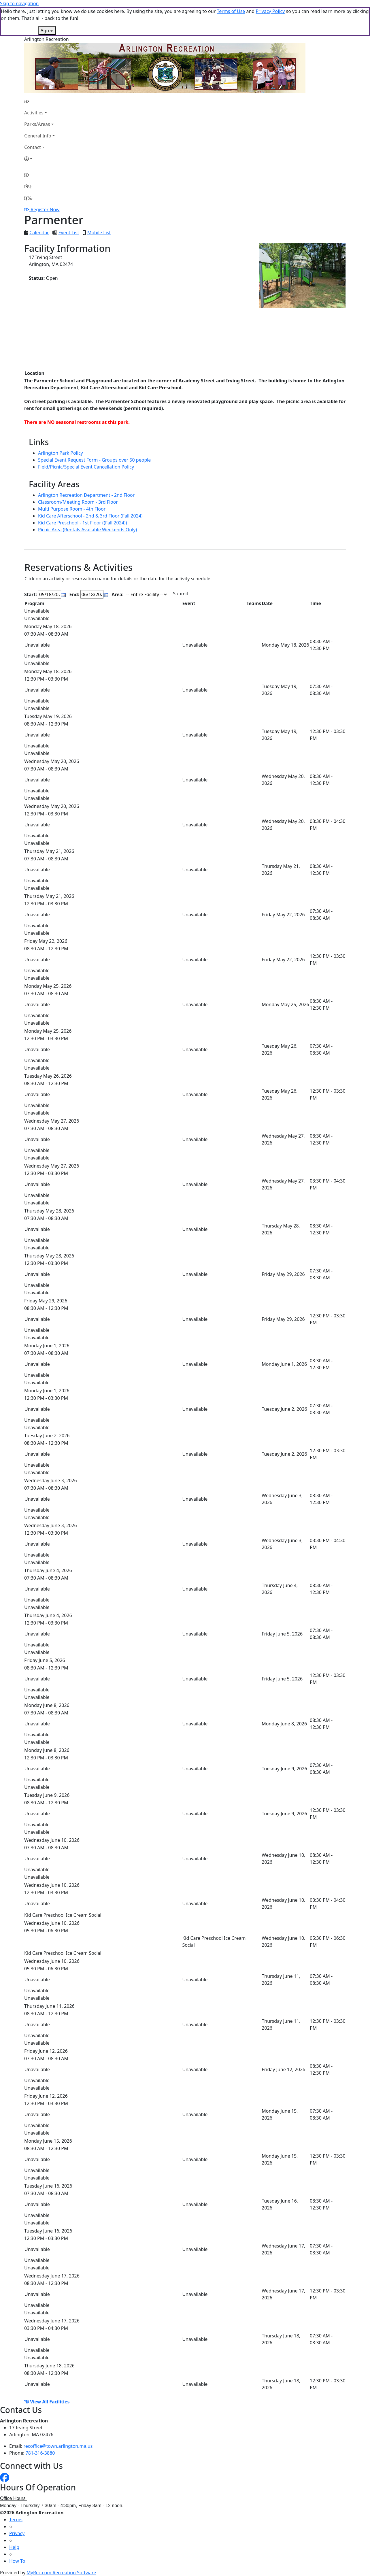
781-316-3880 (40, 2453)
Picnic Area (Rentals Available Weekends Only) (87, 529)
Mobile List (99, 232)
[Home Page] (39, 101)
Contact (32, 147)
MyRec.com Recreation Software (61, 2572)
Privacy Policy (270, 11)
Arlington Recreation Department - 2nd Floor (86, 495)
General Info (37, 136)
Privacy (16, 2533)
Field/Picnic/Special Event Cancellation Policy (86, 467)
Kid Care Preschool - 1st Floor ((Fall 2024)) (82, 523)
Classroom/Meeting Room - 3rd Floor (78, 502)
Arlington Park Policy (60, 453)
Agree (47, 30)
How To (17, 2561)
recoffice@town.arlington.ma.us (58, 2446)
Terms (15, 2519)
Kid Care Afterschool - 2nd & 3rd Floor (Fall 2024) (90, 516)
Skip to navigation (19, 3)
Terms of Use (231, 11)
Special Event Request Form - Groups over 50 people (94, 460)
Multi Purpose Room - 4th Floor (71, 509)
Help (14, 2547)
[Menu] (28, 198)
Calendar (39, 232)
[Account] (39, 159)
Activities (34, 112)
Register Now (45, 209)
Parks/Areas (37, 124)
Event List (68, 232)
